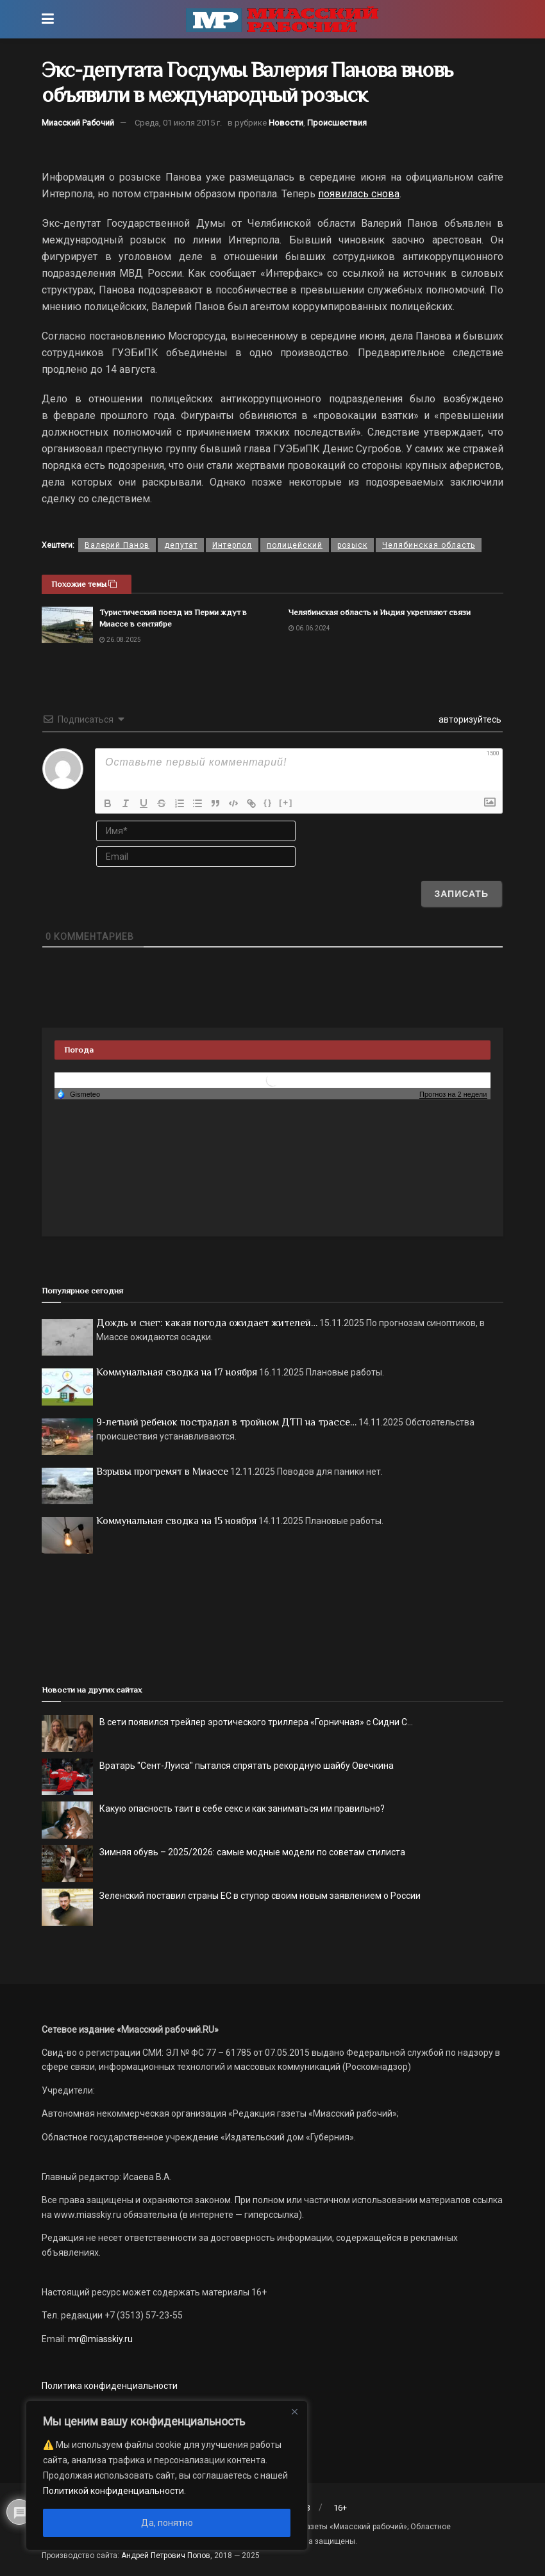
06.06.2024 (309, 628)
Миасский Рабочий (78, 122)
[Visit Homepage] (282, 19)
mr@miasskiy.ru (99, 2339)
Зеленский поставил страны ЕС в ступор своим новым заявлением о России (260, 1896)
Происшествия (337, 122)
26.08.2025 (120, 639)
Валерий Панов (117, 545)
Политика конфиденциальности (110, 2386)
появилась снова (358, 194)
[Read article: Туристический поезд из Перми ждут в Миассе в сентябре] (67, 625)
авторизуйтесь (469, 719)
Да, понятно (167, 2523)
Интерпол (232, 545)
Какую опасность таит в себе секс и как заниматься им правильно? (242, 1808)
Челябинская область (428, 545)
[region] (167, 2475)
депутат (180, 545)
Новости (286, 122)
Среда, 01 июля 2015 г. (178, 122)
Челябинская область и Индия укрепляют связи (380, 612)
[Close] (294, 2411)
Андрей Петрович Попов (165, 2555)
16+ (340, 2508)
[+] (286, 802)
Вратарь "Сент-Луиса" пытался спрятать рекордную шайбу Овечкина (246, 1765)
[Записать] (461, 894)
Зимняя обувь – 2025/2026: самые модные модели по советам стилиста (252, 1852)
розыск (352, 545)
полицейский (295, 545)
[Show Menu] (48, 19)
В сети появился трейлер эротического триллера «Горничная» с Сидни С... (256, 1722)
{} (268, 802)
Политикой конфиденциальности (113, 2491)
